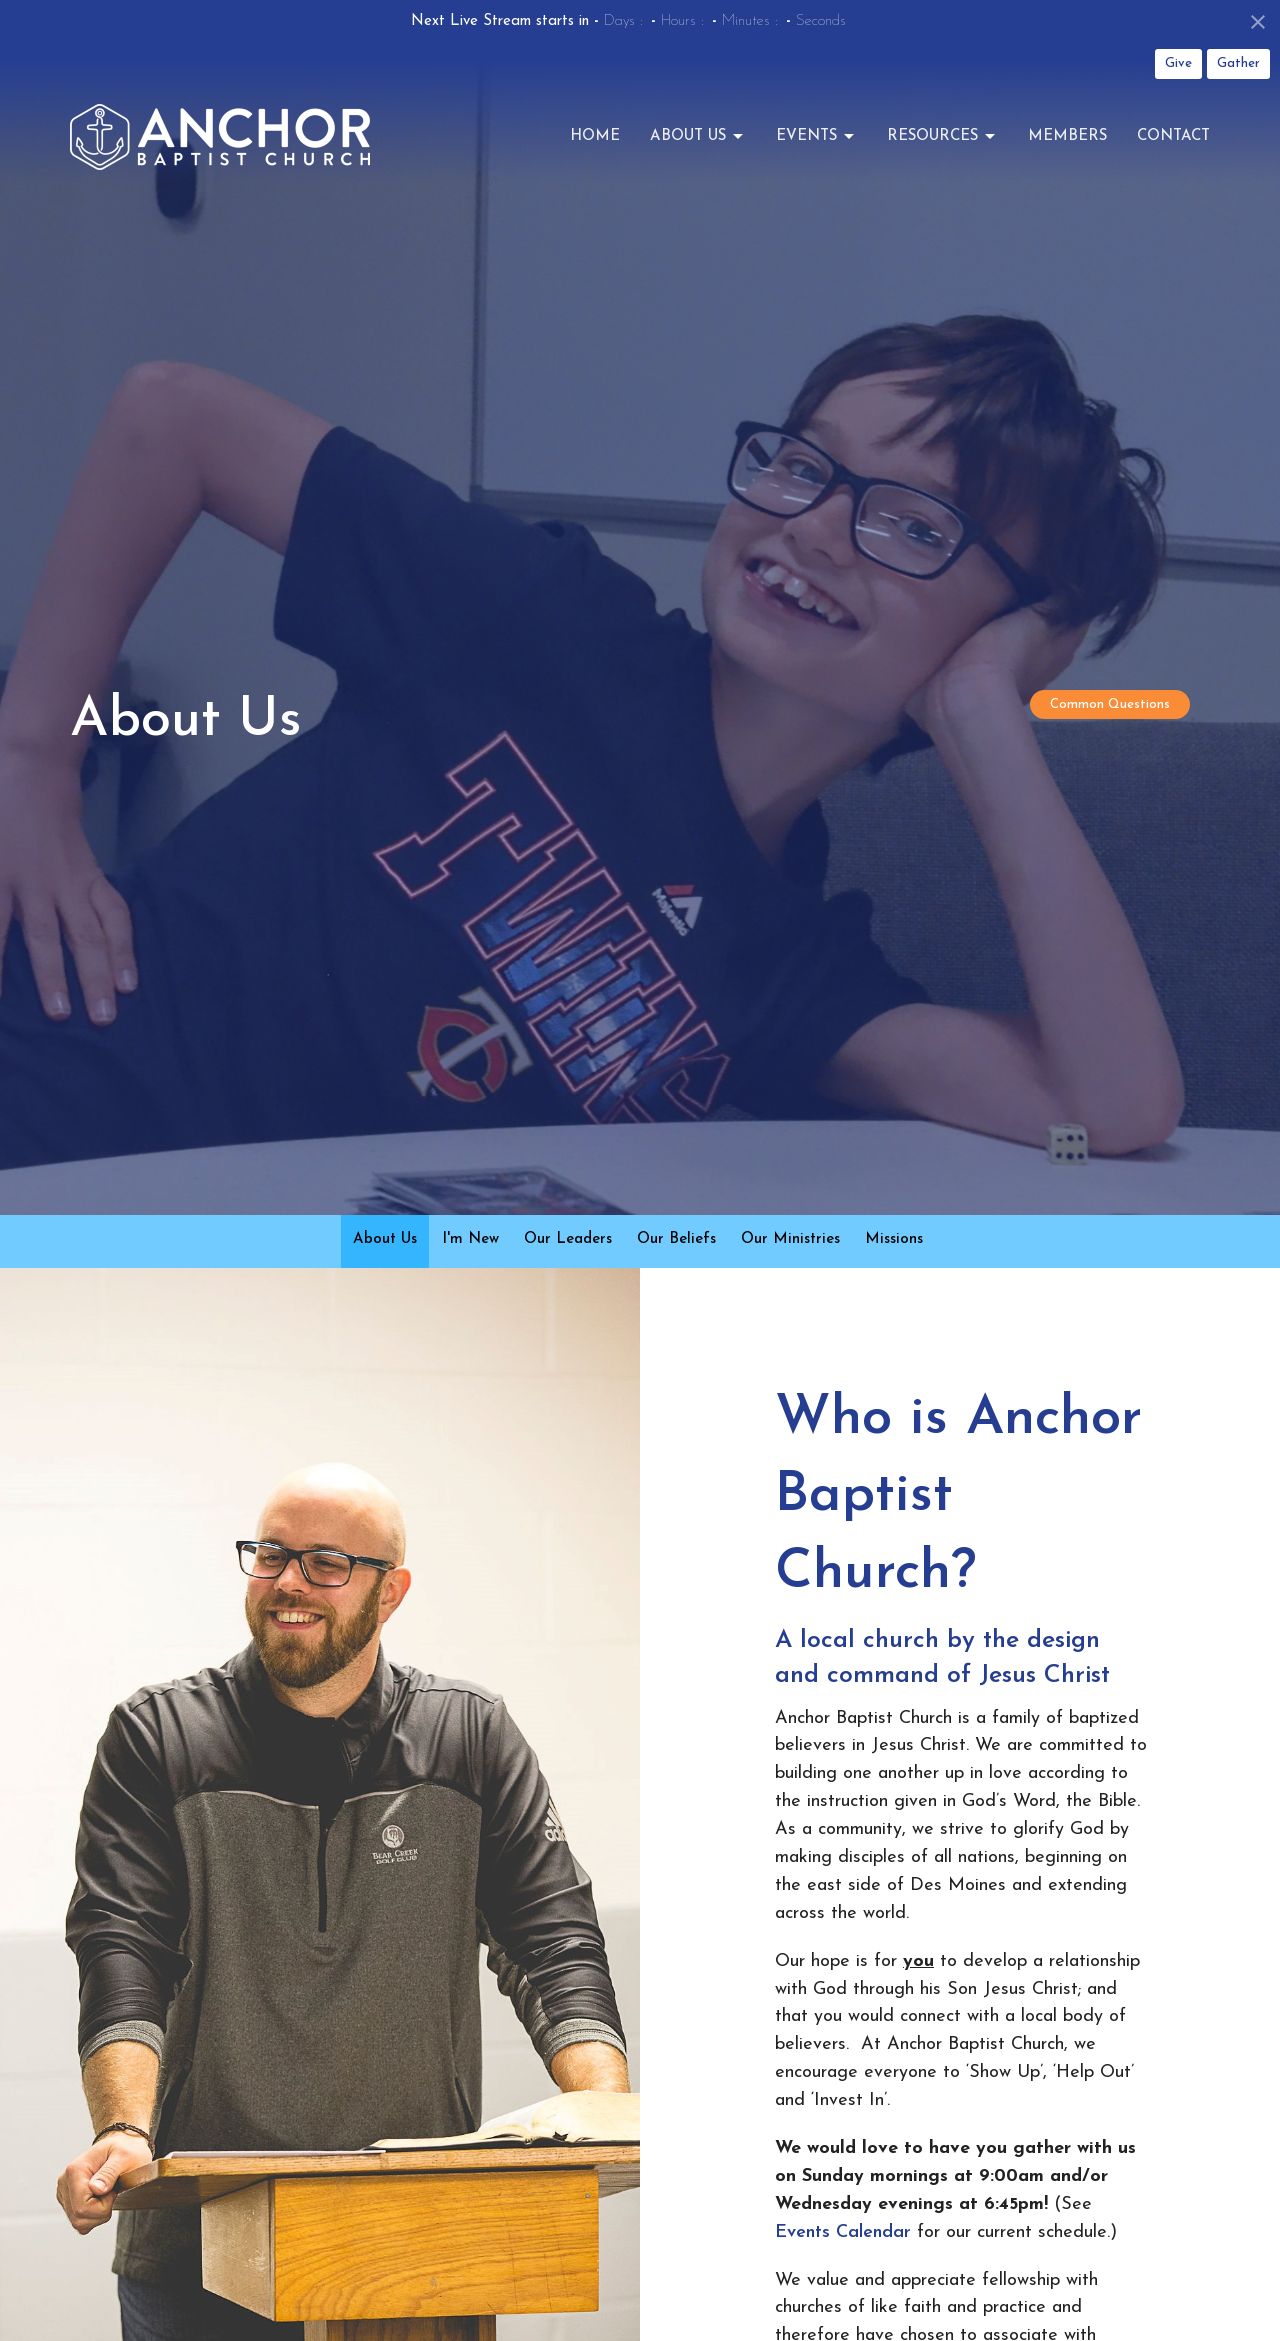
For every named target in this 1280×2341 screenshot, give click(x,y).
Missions (894, 1239)
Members (1067, 136)
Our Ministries (790, 1239)
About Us (698, 137)
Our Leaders (568, 1239)
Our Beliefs (676, 1239)
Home (595, 136)
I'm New (470, 1239)
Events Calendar (843, 2232)
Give (1178, 63)
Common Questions (1110, 704)
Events (816, 137)
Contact (1173, 136)
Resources (942, 137)
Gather (1238, 63)
